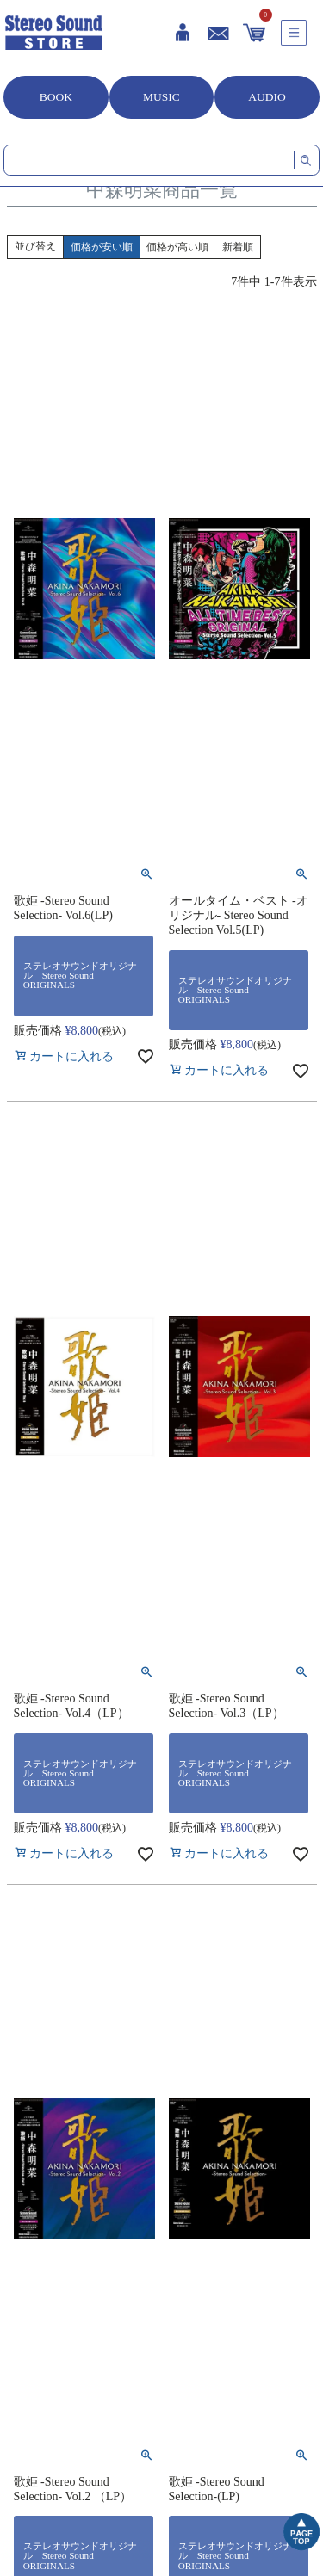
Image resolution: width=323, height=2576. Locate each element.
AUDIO (267, 96)
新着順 (237, 247)
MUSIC (161, 96)
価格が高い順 (177, 247)
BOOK (56, 96)
